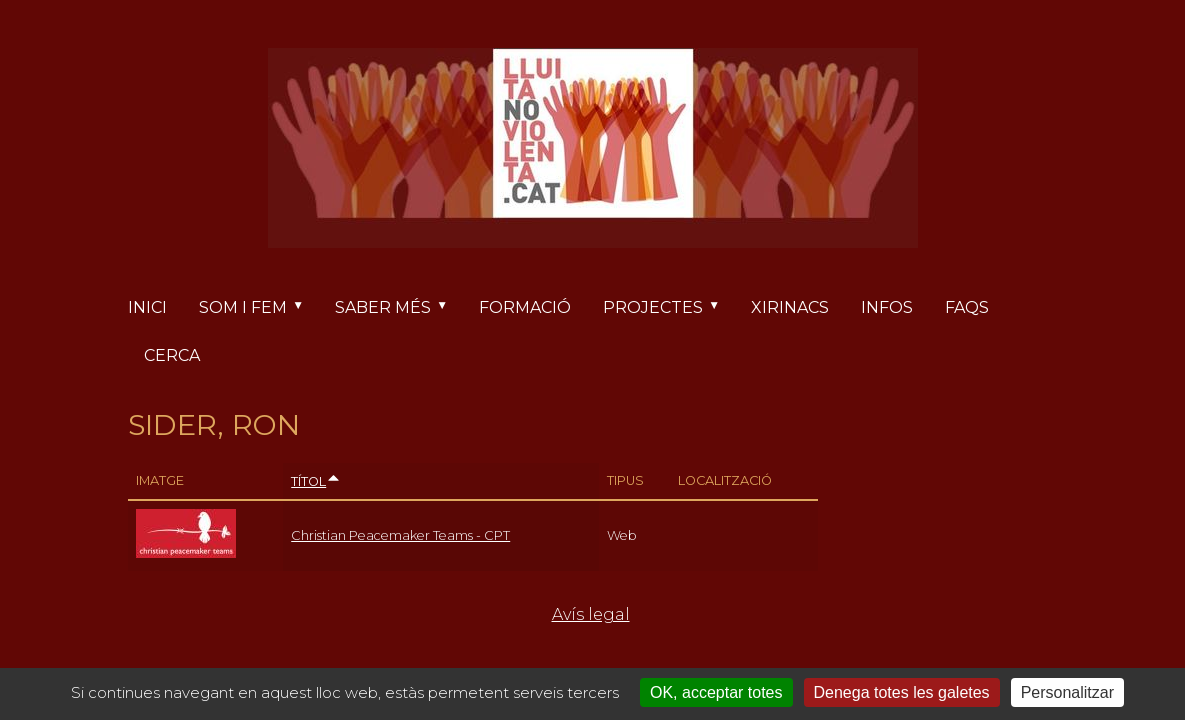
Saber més (399, 308)
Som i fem (259, 308)
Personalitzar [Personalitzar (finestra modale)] (1067, 692)
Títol (316, 481)
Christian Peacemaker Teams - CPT (400, 535)
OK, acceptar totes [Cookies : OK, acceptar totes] (716, 692)
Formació (525, 307)
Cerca (172, 355)
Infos (887, 307)
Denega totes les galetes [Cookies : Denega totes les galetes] (902, 692)
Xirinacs (790, 307)
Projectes (669, 308)
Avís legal (591, 614)
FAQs (967, 307)
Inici (147, 307)
